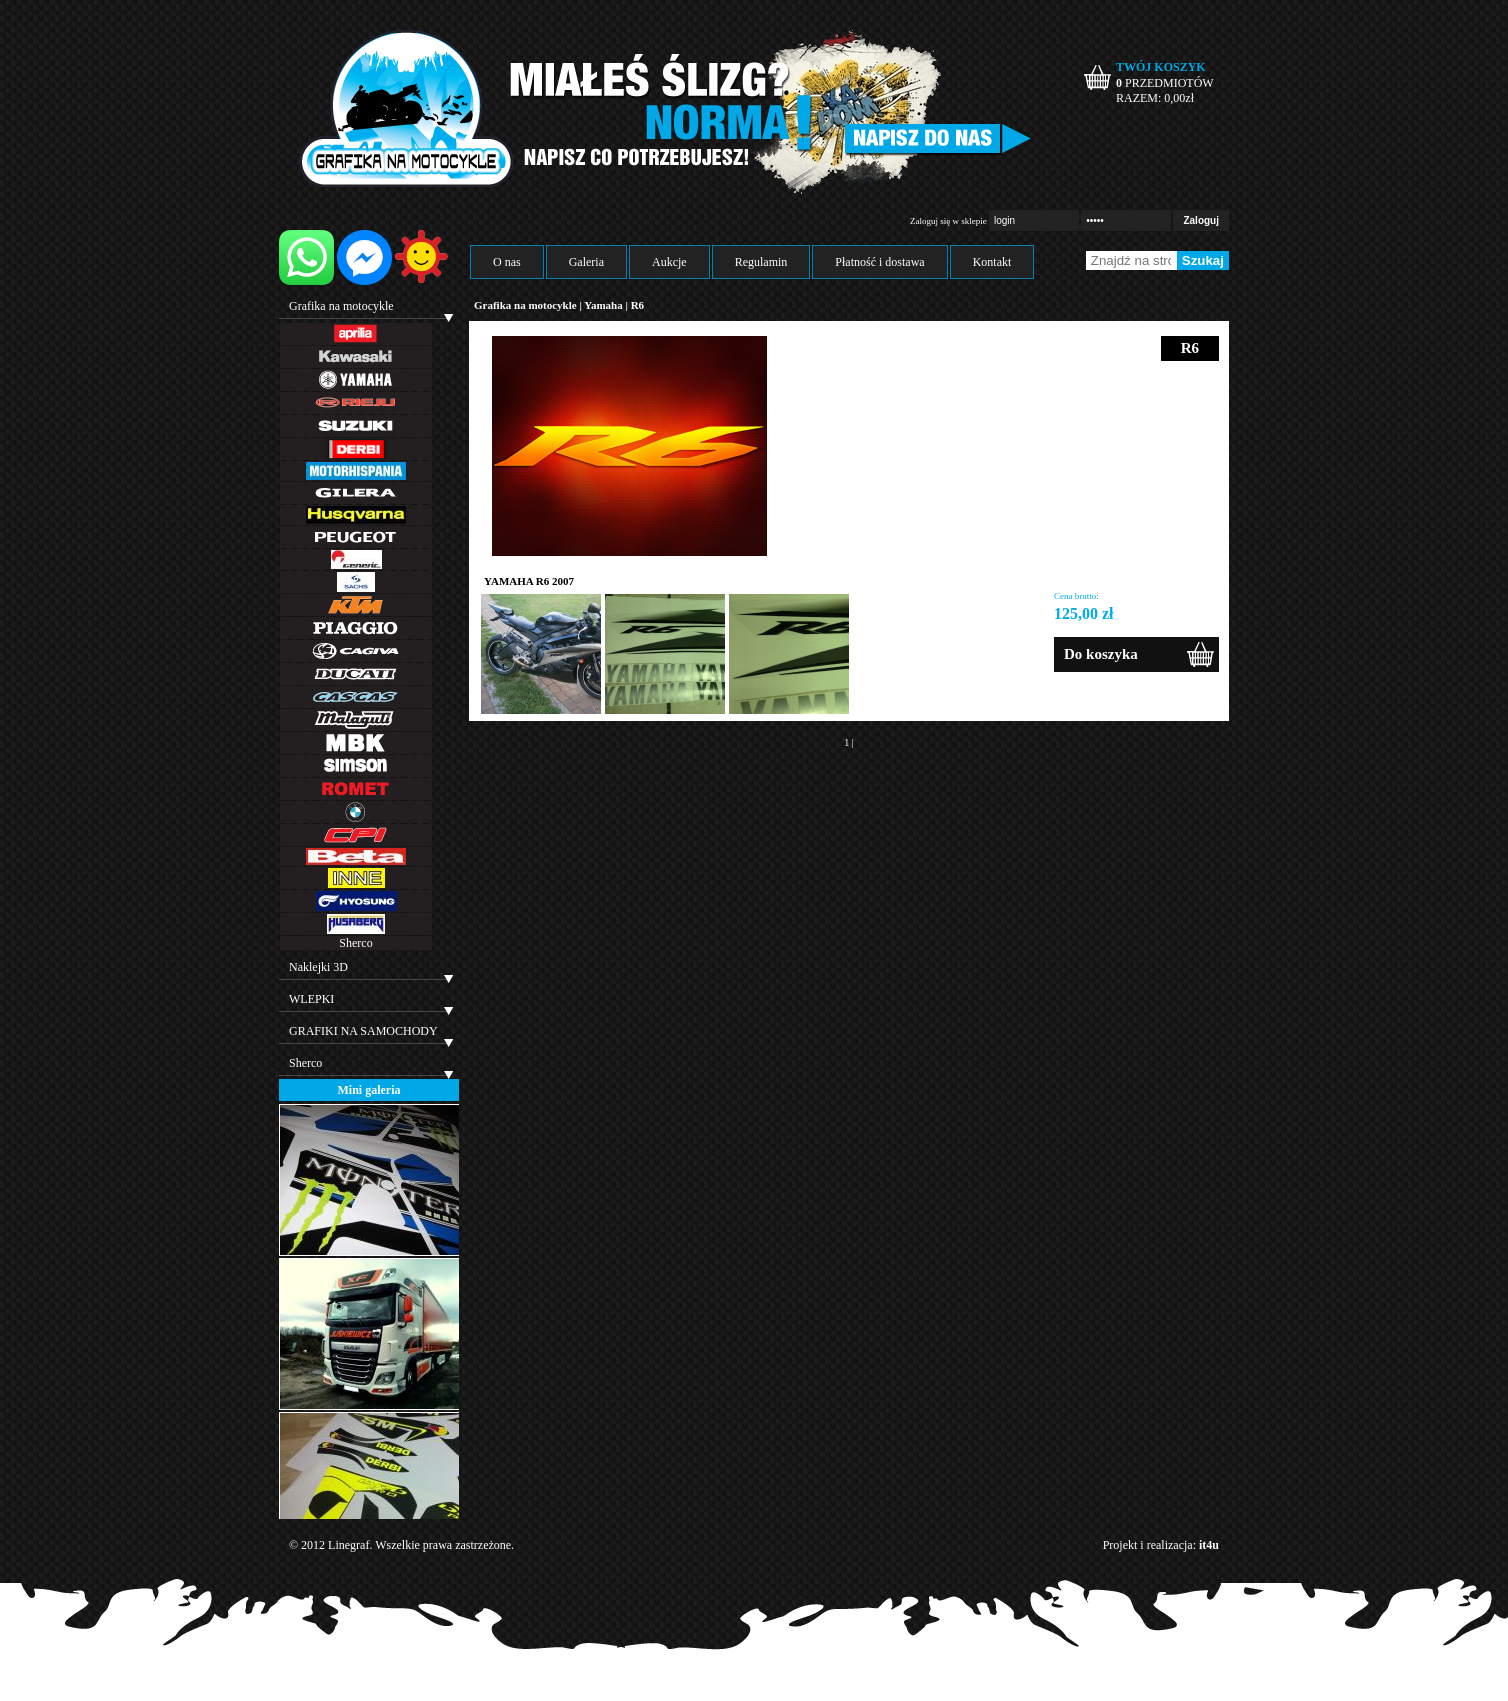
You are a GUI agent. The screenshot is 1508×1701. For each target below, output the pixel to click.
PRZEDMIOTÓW (1165, 83)
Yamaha (603, 305)
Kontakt (992, 262)
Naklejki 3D (318, 967)
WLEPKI (311, 999)
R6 (637, 305)
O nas (507, 262)
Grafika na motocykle (341, 306)
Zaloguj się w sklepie (948, 221)
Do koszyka (1101, 654)
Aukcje (669, 262)
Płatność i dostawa (879, 262)
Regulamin (761, 262)
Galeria (586, 262)
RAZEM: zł (1155, 98)
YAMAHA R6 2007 (529, 581)
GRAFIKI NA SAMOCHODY (363, 1031)
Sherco (355, 943)
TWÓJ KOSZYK (1161, 67)
